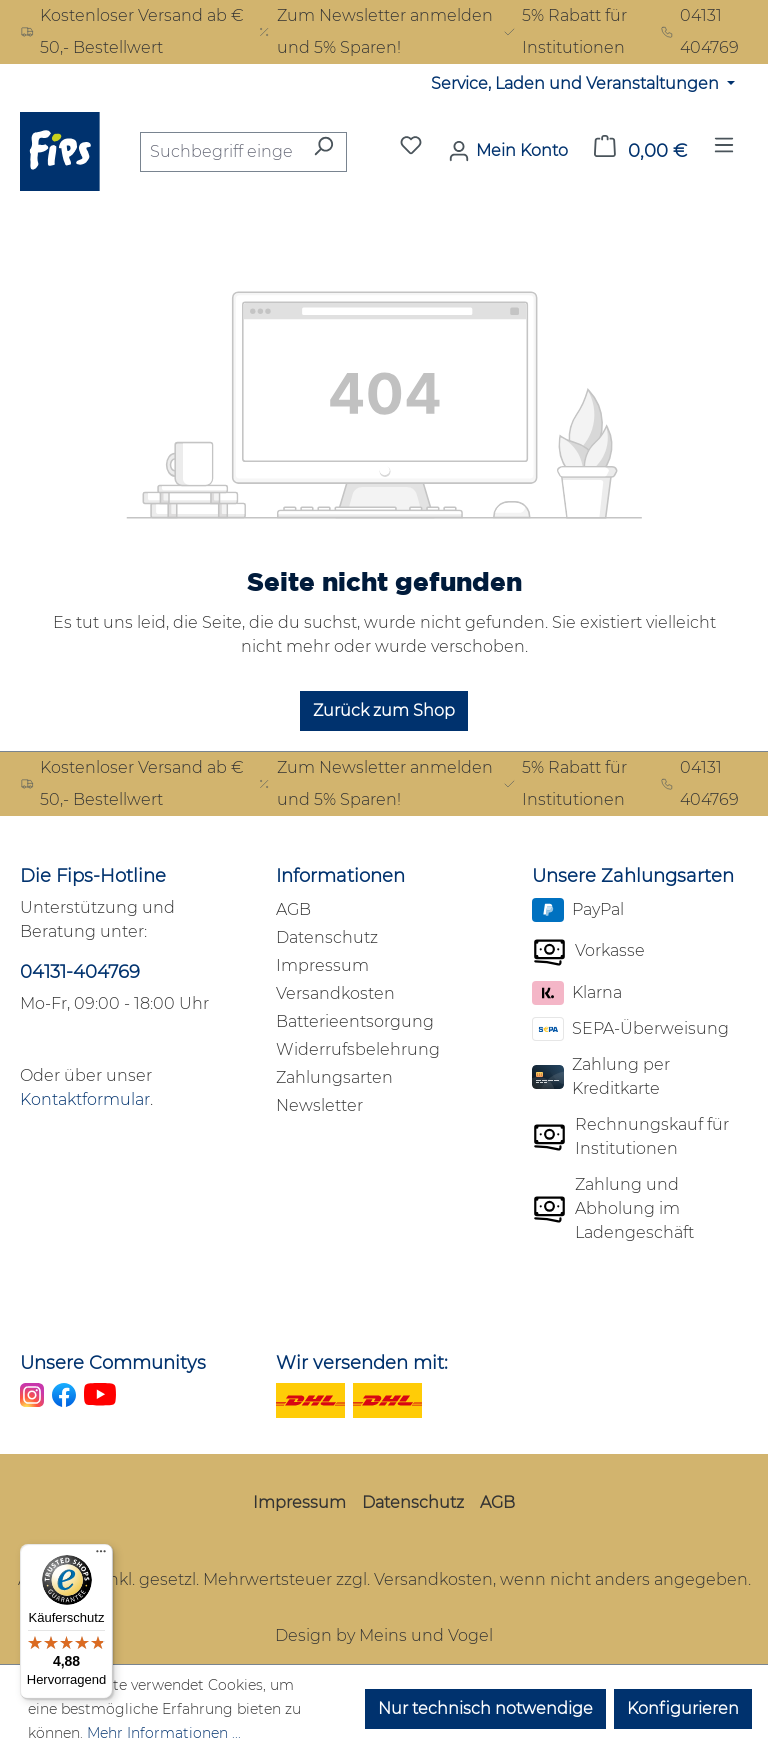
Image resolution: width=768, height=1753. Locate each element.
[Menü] (724, 151)
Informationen (340, 876)
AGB (293, 909)
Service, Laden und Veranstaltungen (577, 83)
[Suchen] (323, 152)
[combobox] (220, 152)
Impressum (322, 965)
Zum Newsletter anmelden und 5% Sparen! (375, 31)
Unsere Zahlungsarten (633, 876)
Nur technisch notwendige (485, 1708)
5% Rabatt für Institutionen (564, 31)
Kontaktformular (85, 1099)
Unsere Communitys (113, 1363)
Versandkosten (335, 993)
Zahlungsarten (334, 1077)
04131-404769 (80, 972)
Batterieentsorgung (355, 1021)
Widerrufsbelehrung (358, 1049)
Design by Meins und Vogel (384, 1635)
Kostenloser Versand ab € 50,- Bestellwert (132, 31)
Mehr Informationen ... (164, 1733)
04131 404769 (699, 31)
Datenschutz (327, 937)
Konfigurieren (683, 1708)
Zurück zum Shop (384, 710)
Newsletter (319, 1105)
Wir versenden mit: (362, 1363)
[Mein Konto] (508, 151)
